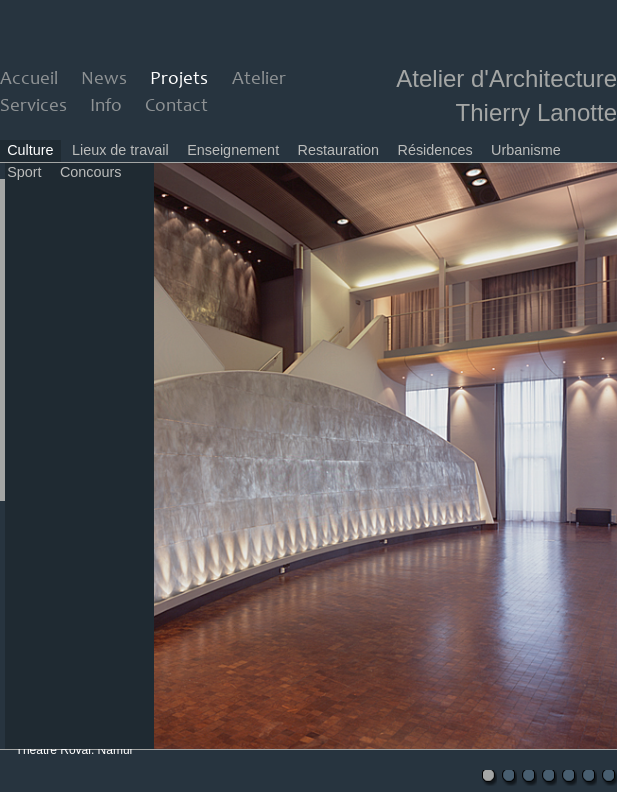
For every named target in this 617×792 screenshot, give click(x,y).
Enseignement (233, 150)
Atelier (259, 79)
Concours (91, 172)
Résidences (435, 150)
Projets (179, 79)
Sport (24, 172)
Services (33, 106)
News (104, 79)
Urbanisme (526, 150)
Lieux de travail (120, 150)
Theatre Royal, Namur (75, 750)
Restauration (339, 150)
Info (106, 106)
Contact (176, 106)
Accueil (29, 79)
